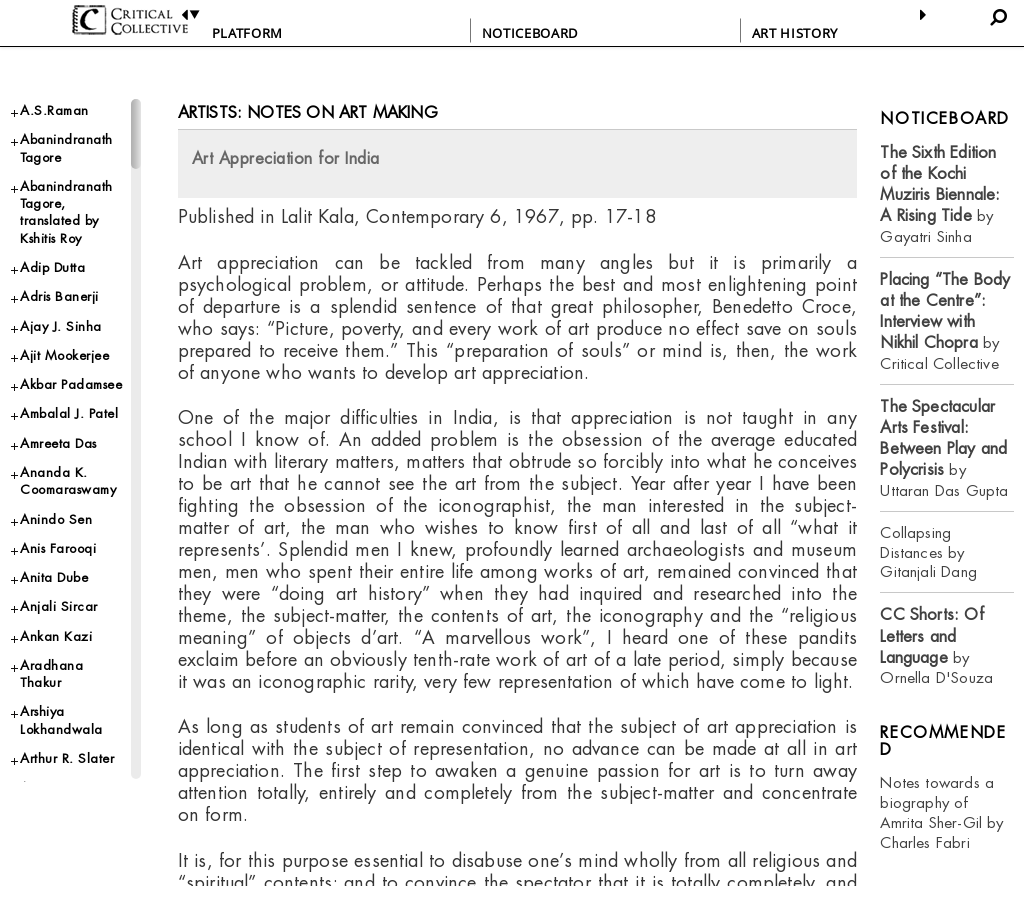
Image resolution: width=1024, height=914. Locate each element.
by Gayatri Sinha (940, 194)
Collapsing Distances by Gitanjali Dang (928, 552)
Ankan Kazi (56, 636)
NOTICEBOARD (530, 33)
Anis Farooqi (58, 548)
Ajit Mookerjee (64, 355)
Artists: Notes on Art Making (308, 112)
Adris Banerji (59, 296)
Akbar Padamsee (71, 384)
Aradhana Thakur (51, 674)
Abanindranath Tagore (66, 148)
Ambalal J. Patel (69, 413)
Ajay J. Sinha (61, 326)
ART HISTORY (795, 33)
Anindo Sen (56, 519)
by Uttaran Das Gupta (944, 448)
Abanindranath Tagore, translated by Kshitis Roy (66, 212)
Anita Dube (54, 577)
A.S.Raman (54, 110)
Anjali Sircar (59, 606)
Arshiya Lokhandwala (61, 720)
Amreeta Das (58, 443)
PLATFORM (247, 33)
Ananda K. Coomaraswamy (68, 481)
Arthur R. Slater (67, 758)
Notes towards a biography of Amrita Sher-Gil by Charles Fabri (941, 812)
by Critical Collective (945, 321)
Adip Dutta (52, 267)
